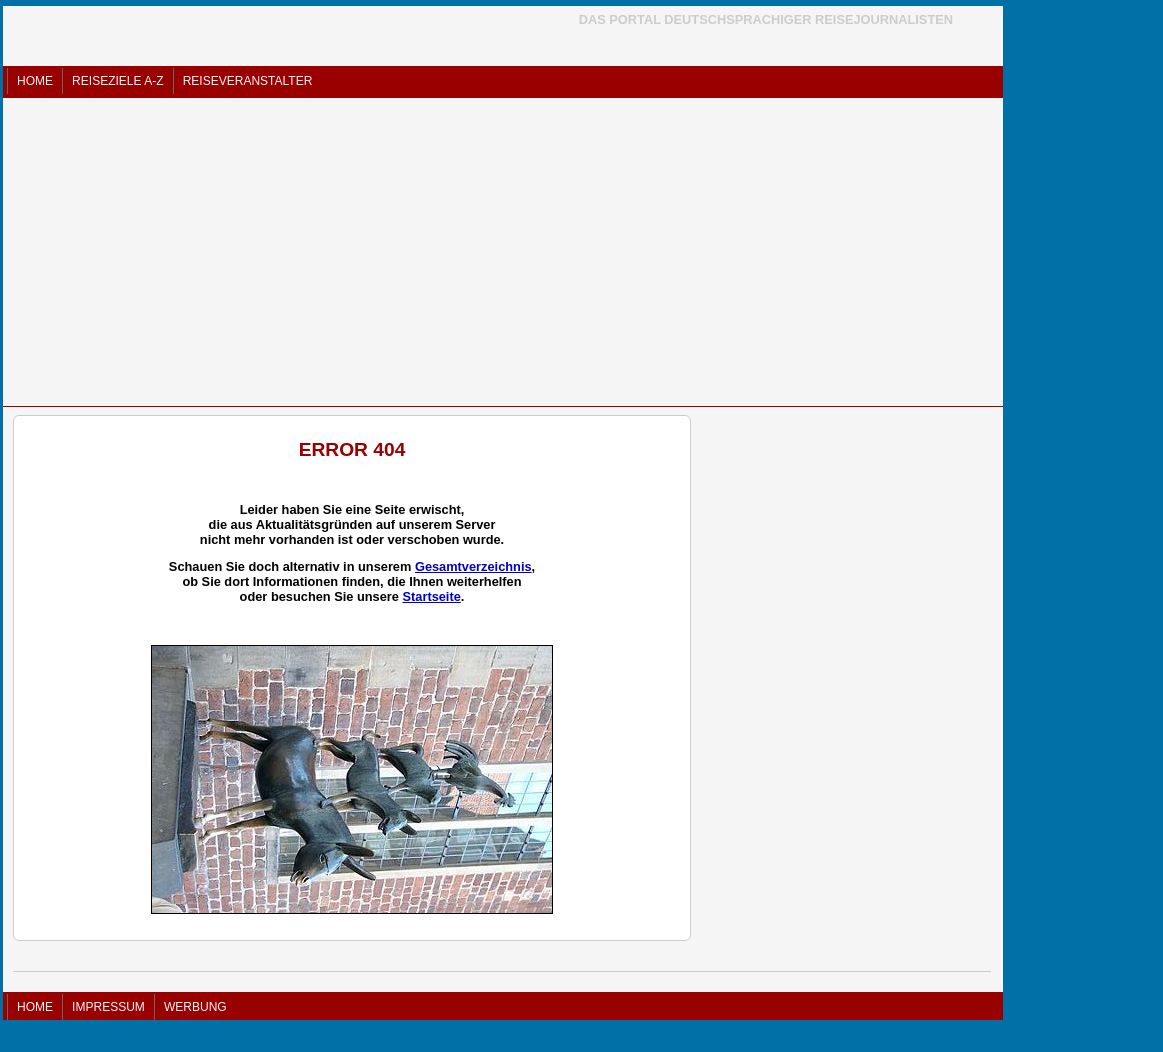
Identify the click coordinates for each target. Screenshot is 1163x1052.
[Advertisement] (503, 252)
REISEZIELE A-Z (117, 81)
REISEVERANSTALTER (248, 81)
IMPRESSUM (108, 1007)
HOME (35, 81)
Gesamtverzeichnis (473, 566)
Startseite (431, 596)
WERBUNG (195, 1007)
